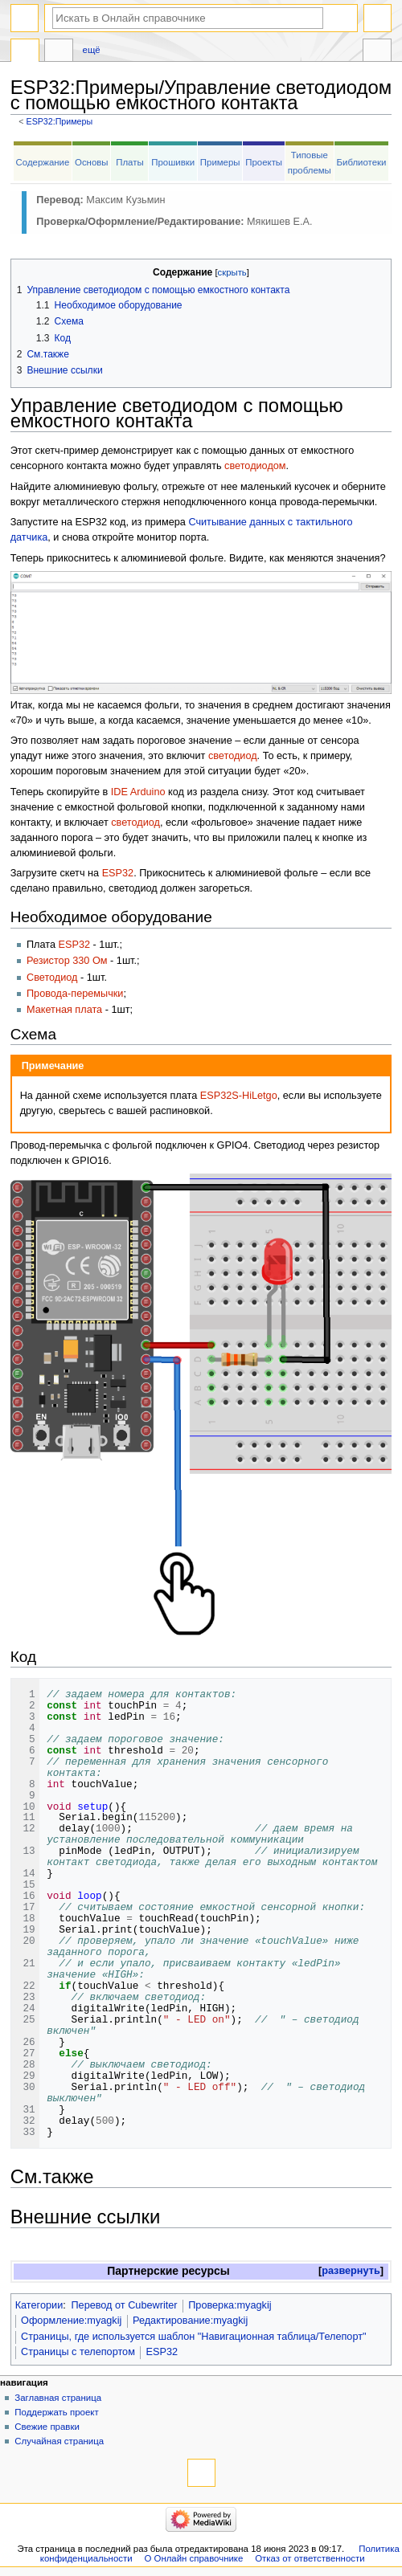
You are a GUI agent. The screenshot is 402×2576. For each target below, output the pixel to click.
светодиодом (254, 466)
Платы (129, 162)
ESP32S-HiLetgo (238, 1095)
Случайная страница (59, 2441)
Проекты (263, 162)
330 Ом (89, 960)
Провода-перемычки (75, 993)
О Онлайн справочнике (193, 2558)
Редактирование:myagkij (190, 2320)
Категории (39, 2305)
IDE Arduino (138, 792)
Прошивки (173, 162)
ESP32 (118, 873)
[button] (351, 2271)
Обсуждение (58, 52)
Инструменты (377, 52)
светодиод (232, 755)
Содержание (43, 162)
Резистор (48, 960)
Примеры (220, 162)
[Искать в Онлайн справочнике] (187, 18)
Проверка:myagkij (229, 2305)
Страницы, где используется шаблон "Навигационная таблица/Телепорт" (193, 2336)
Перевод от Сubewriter (124, 2305)
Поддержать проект (56, 2412)
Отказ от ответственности (309, 2558)
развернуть (351, 2270)
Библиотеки (362, 162)
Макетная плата (64, 1009)
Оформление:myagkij (71, 2320)
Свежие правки (47, 2426)
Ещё (91, 50)
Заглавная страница (57, 2397)
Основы (92, 162)
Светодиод (52, 977)
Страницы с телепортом (78, 2352)
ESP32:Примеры (60, 121)
